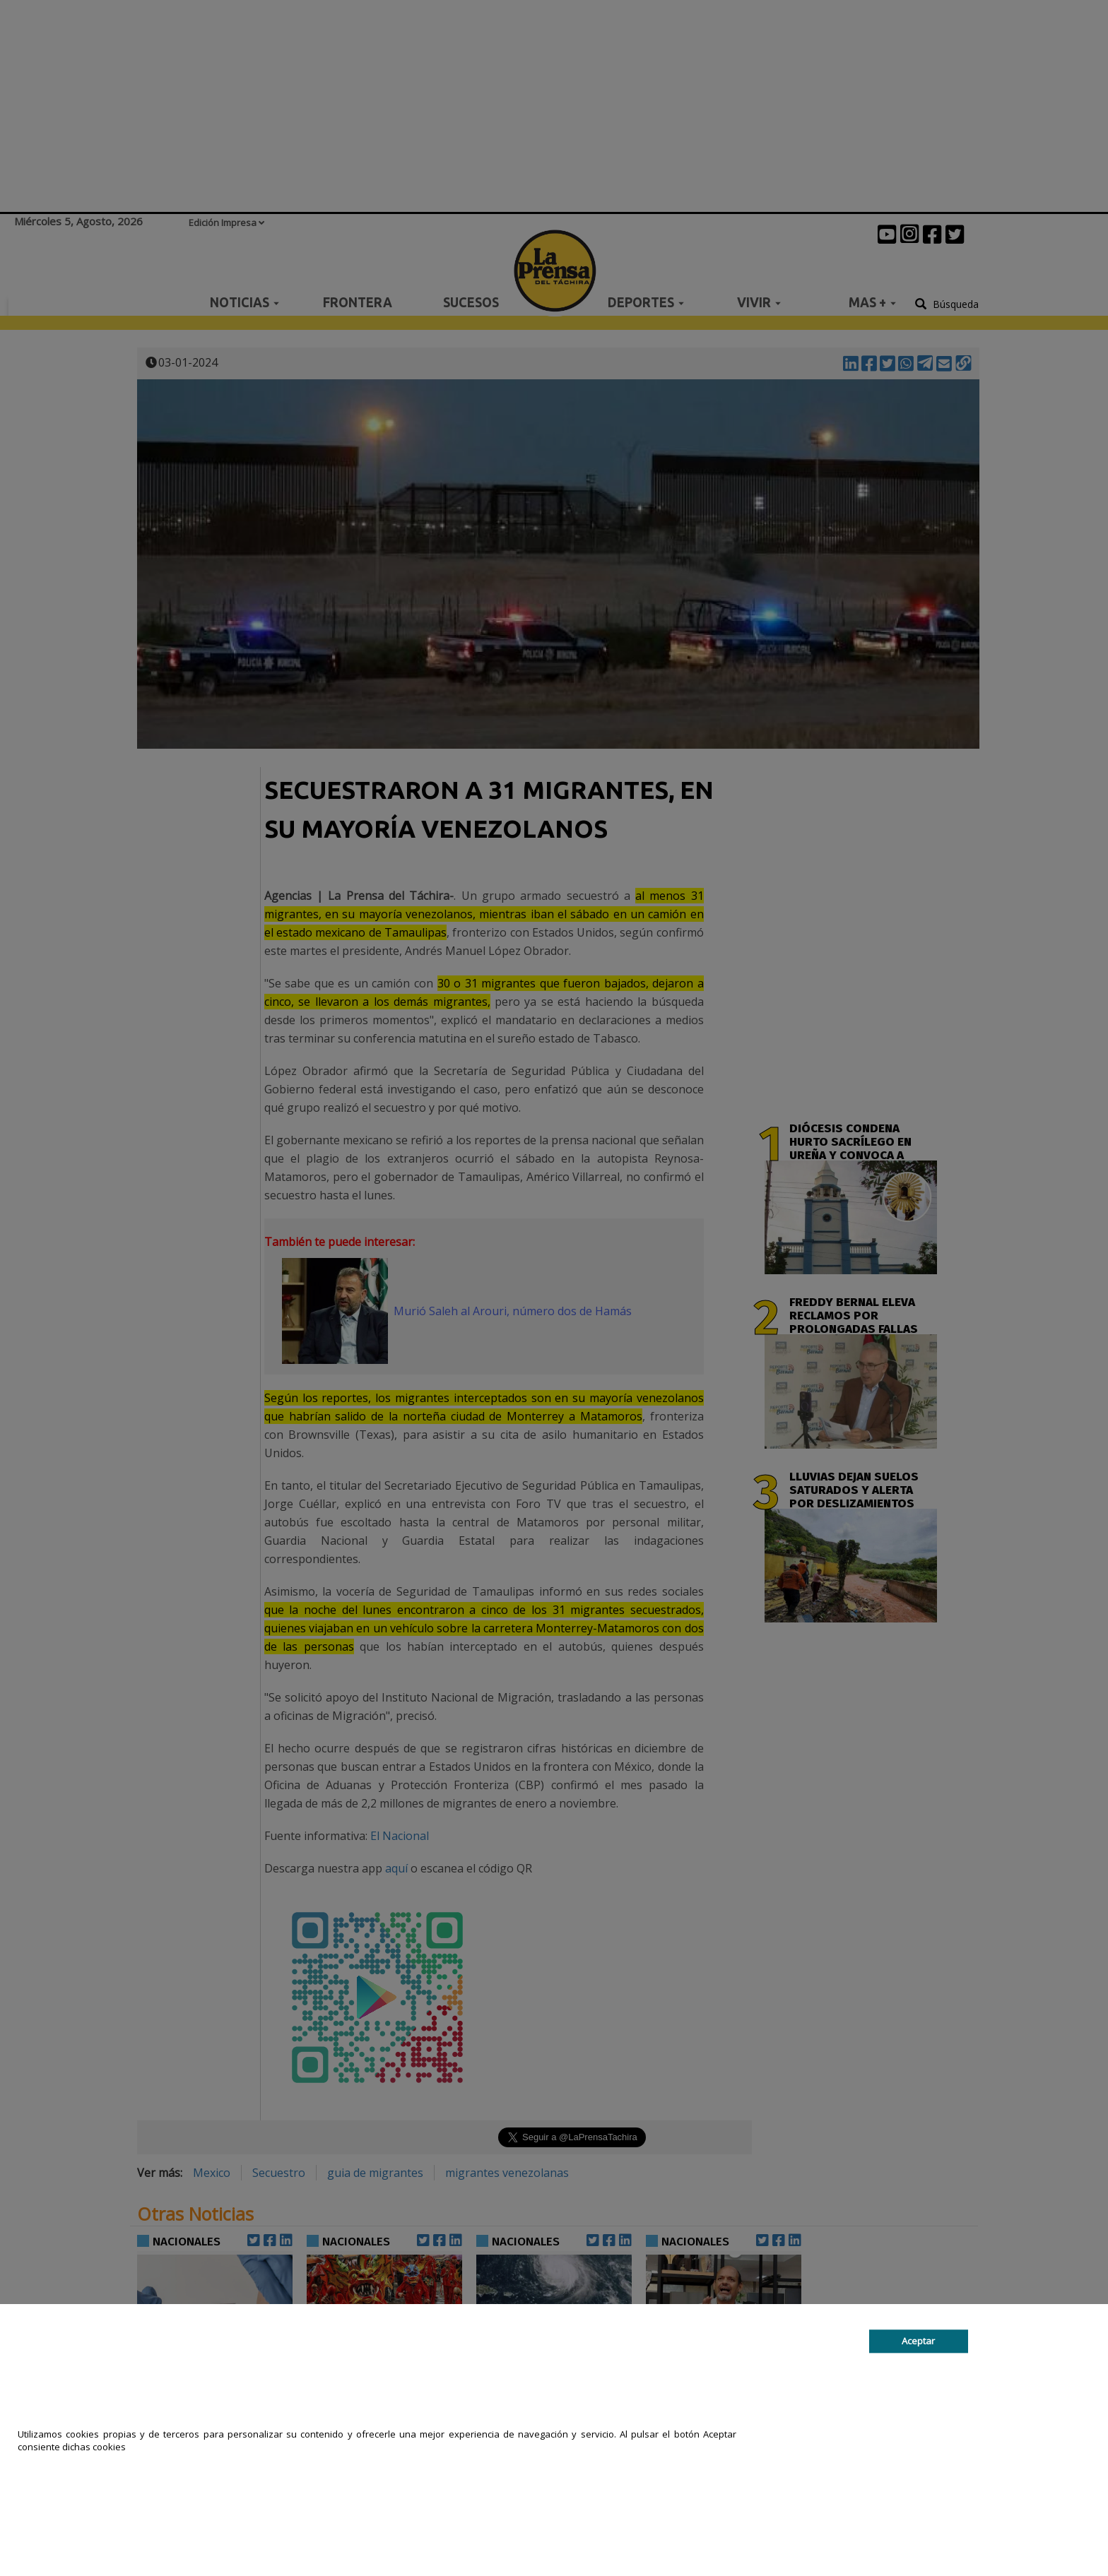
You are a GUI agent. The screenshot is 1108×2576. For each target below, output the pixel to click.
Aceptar (918, 2341)
